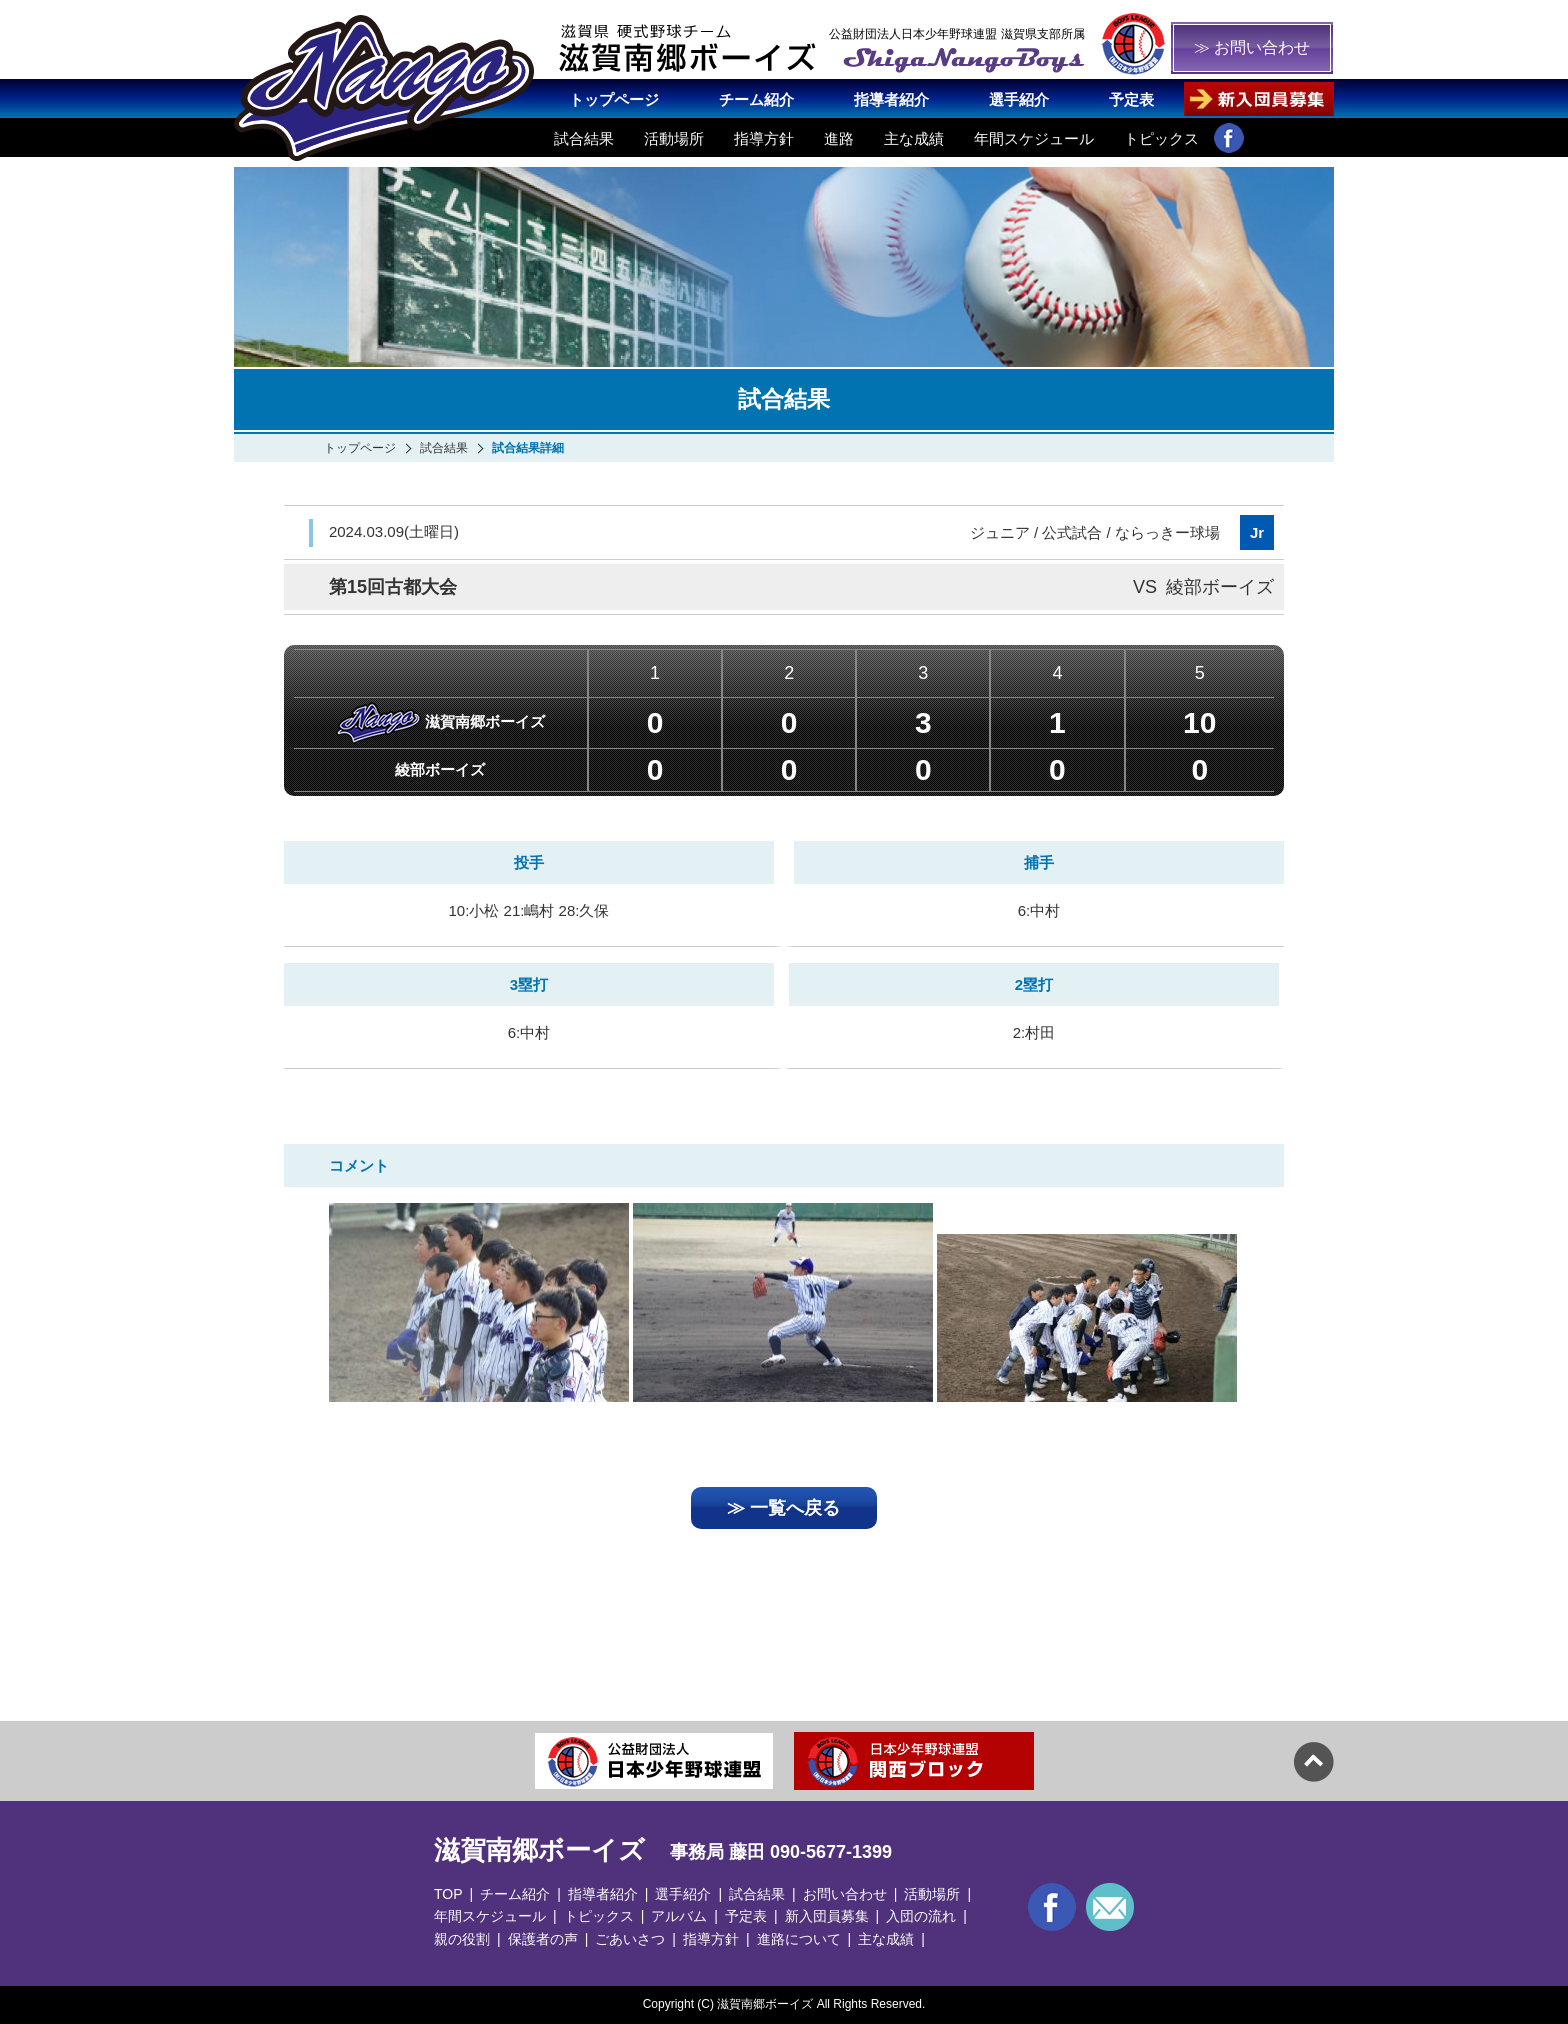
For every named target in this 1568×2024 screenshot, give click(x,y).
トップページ (614, 99)
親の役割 (462, 1939)
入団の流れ (921, 1916)
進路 (839, 138)
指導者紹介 (891, 99)
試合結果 (584, 138)
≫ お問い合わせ (1252, 47)
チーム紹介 (756, 99)
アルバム (679, 1916)
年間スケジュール (1034, 138)
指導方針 (764, 138)
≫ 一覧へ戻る (783, 1508)
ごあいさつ (630, 1939)
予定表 (1131, 99)
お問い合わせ (845, 1894)
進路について (799, 1939)
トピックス (1161, 138)
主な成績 (914, 138)
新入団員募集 (827, 1916)
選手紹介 (1019, 99)
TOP (448, 1894)
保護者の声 (543, 1939)
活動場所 (674, 138)
